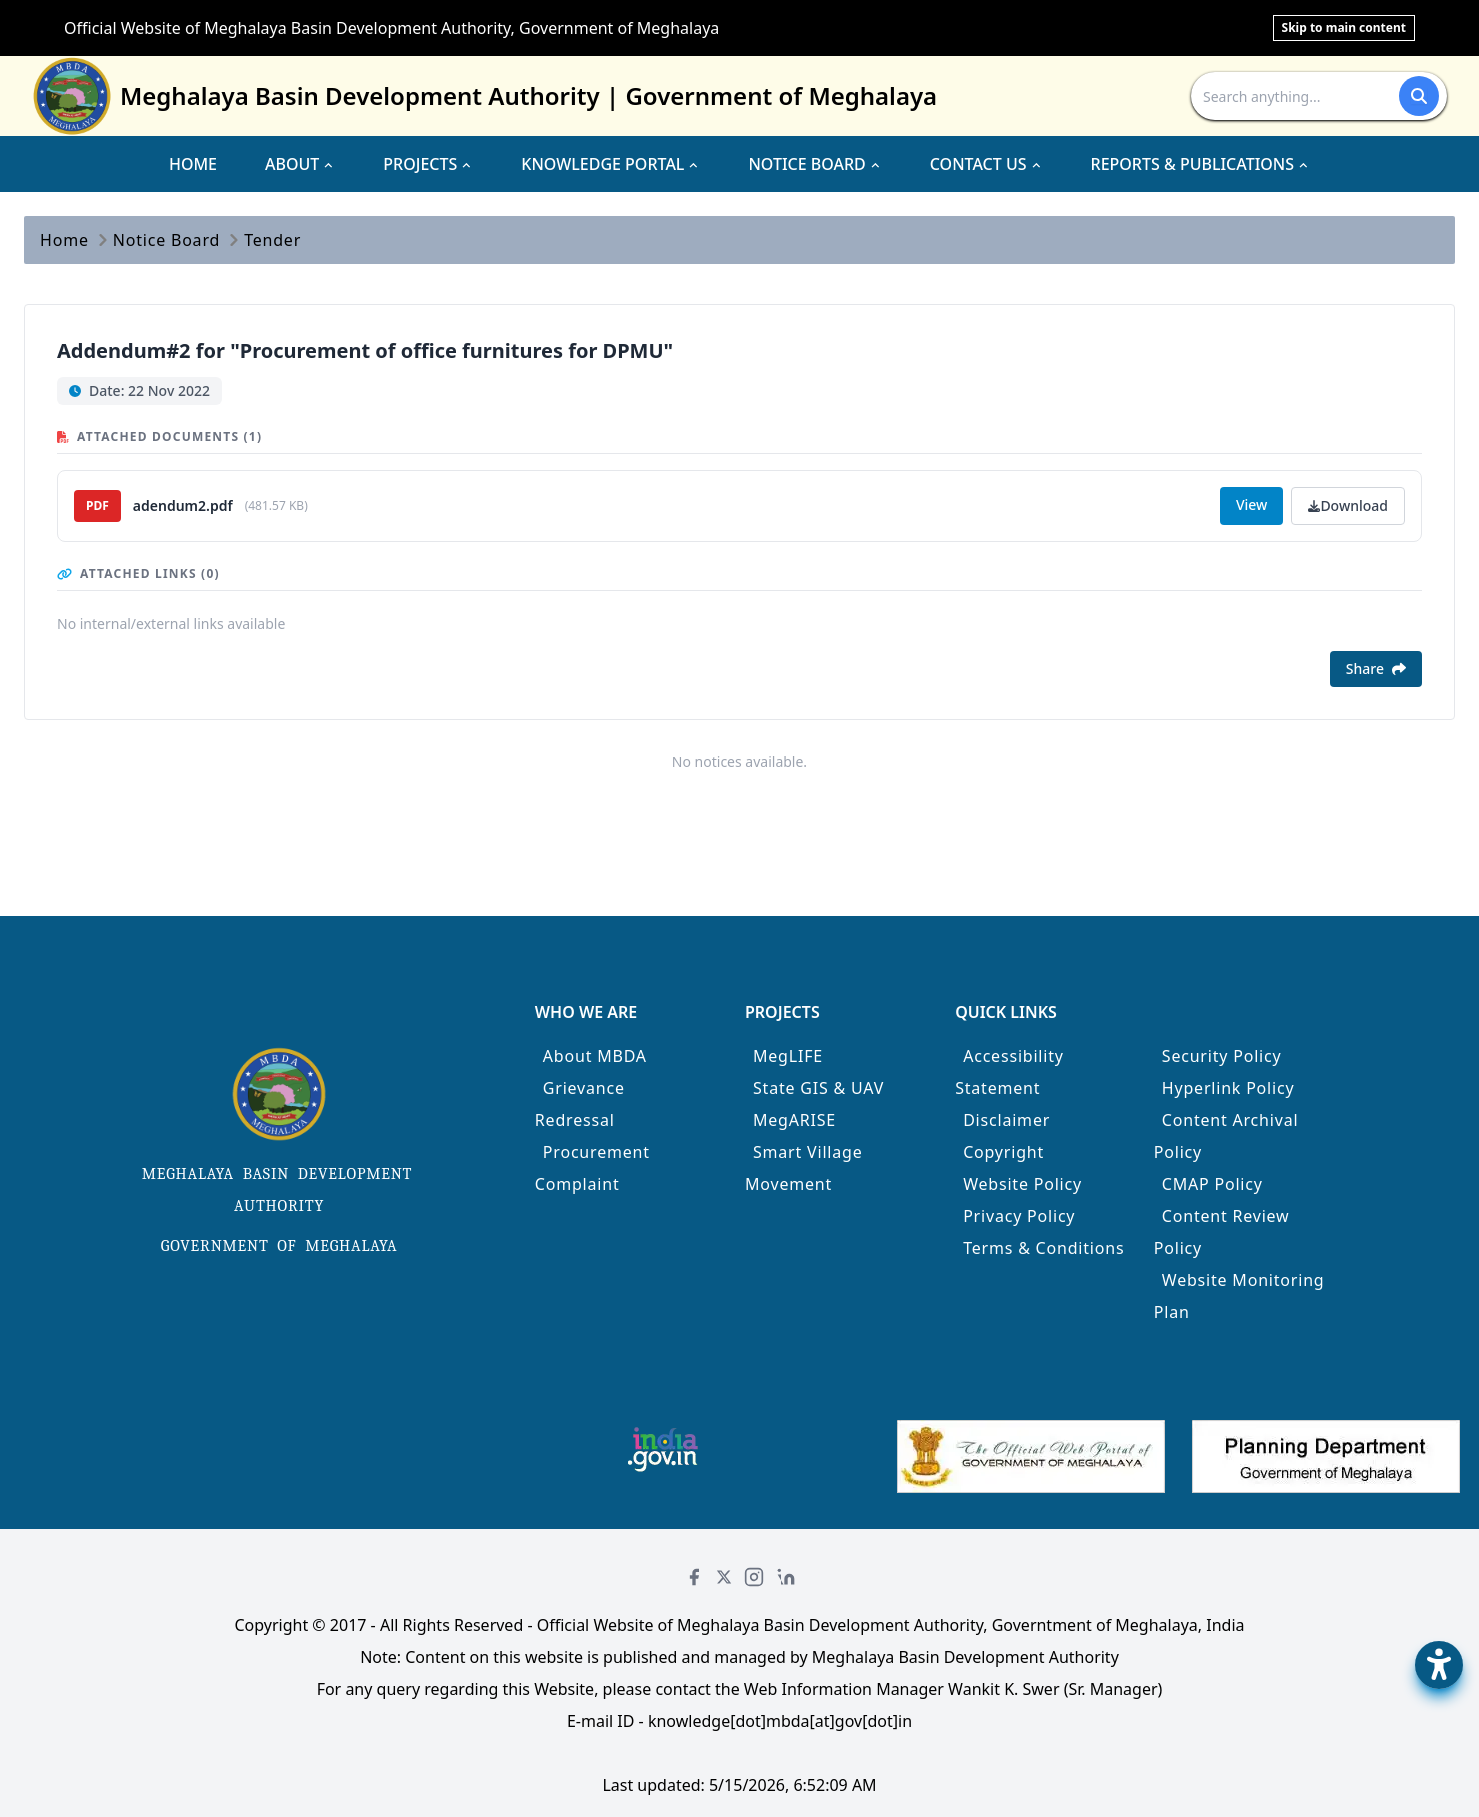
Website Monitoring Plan (1239, 1296)
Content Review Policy (1222, 1232)
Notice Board (166, 240)
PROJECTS (428, 164)
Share (1376, 668)
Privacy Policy (1019, 1216)
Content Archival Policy (1226, 1136)
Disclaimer (1006, 1120)
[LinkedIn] (786, 1577)
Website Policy (1022, 1184)
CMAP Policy (1212, 1184)
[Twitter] (724, 1577)
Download (1348, 505)
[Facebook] (694, 1577)
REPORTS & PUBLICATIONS (1201, 164)
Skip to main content (1344, 27)
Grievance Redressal (580, 1104)
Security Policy (1222, 1056)
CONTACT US (986, 164)
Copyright (1003, 1152)
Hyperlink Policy (1228, 1088)
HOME (193, 164)
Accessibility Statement (1009, 1072)
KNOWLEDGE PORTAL (610, 164)
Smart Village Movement (804, 1168)
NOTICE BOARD (814, 164)
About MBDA (595, 1056)
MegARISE (794, 1120)
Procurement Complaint (592, 1168)
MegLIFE (788, 1056)
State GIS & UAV (818, 1088)
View (1251, 504)
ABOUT (300, 164)
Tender (272, 240)
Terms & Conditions (1043, 1248)
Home (64, 240)
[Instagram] (754, 1577)
